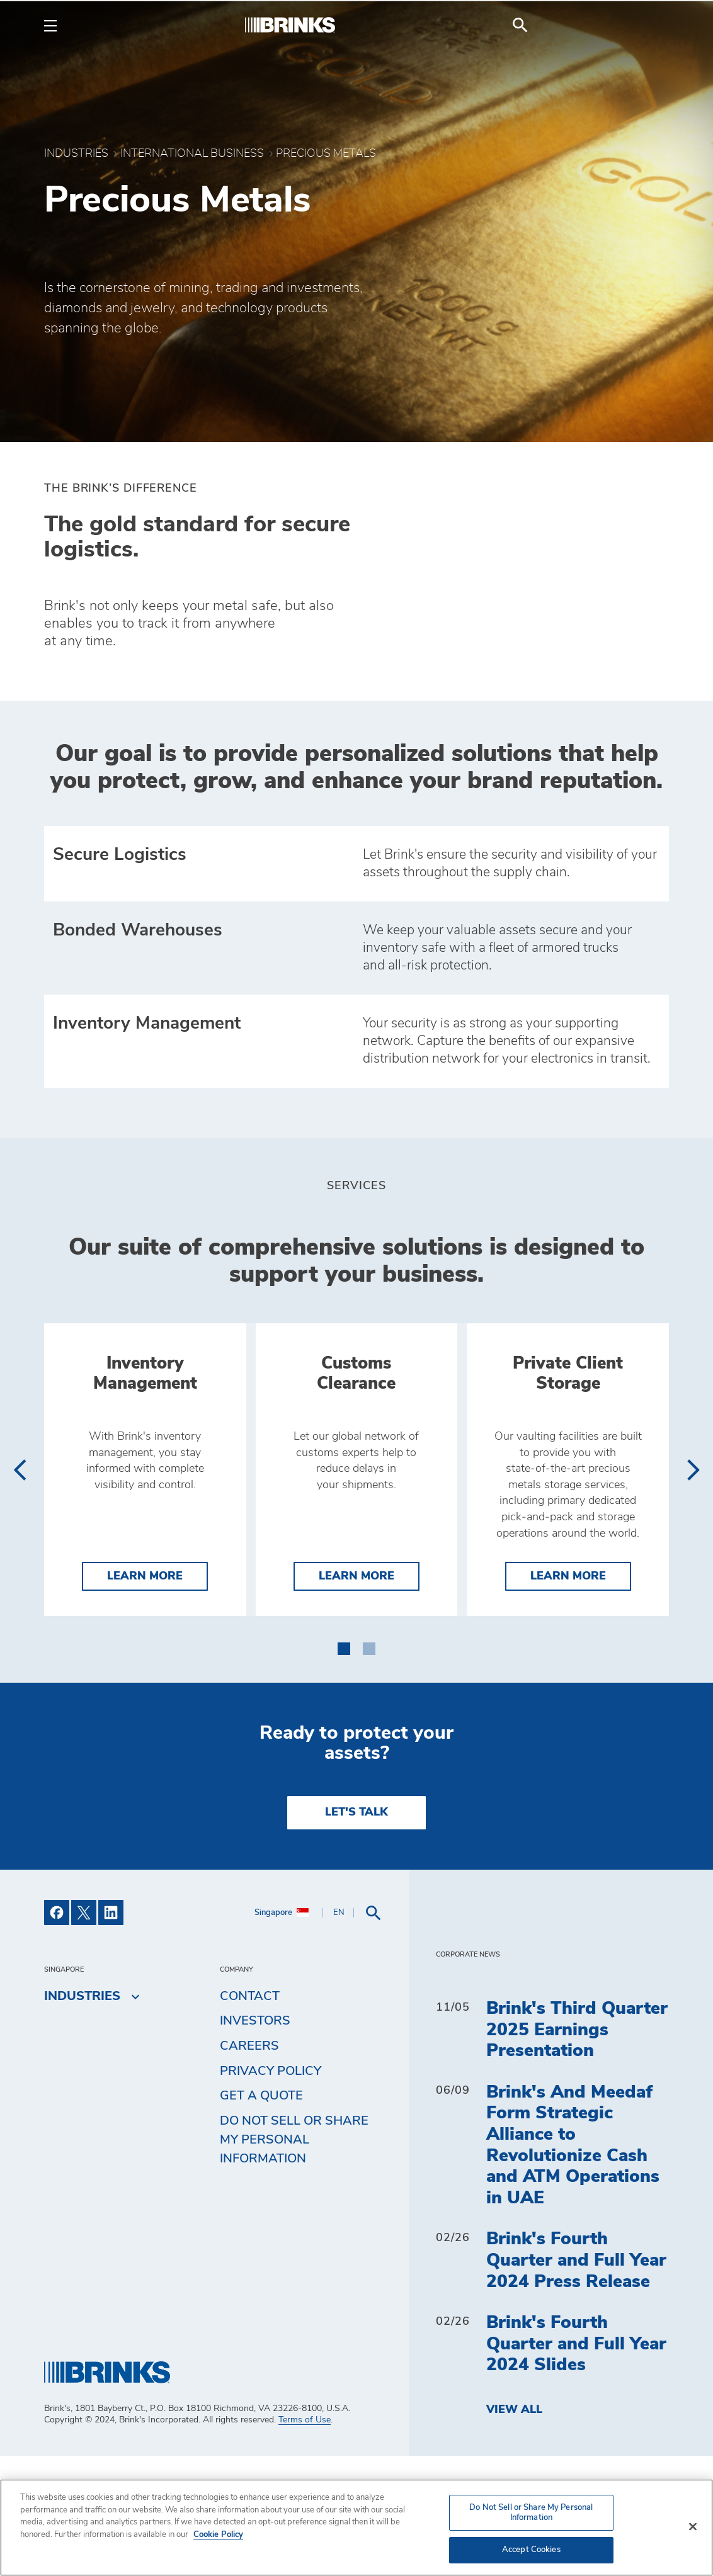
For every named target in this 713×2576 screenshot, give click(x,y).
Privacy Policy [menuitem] (270, 2190)
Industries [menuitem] (82, 2116)
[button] (343, 1766)
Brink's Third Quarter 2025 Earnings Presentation (577, 2150)
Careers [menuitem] (249, 2166)
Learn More (157, 1695)
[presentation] (19, 1530)
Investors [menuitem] (255, 2141)
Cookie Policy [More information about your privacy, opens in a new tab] (218, 2535)
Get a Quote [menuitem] (261, 2216)
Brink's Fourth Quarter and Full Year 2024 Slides (576, 2464)
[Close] (693, 2527)
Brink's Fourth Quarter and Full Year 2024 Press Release (576, 2380)
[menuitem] (654, 25)
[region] (356, 2527)
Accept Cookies (531, 2550)
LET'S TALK (356, 1932)
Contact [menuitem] (250, 2116)
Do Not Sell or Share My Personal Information (294, 2259)
